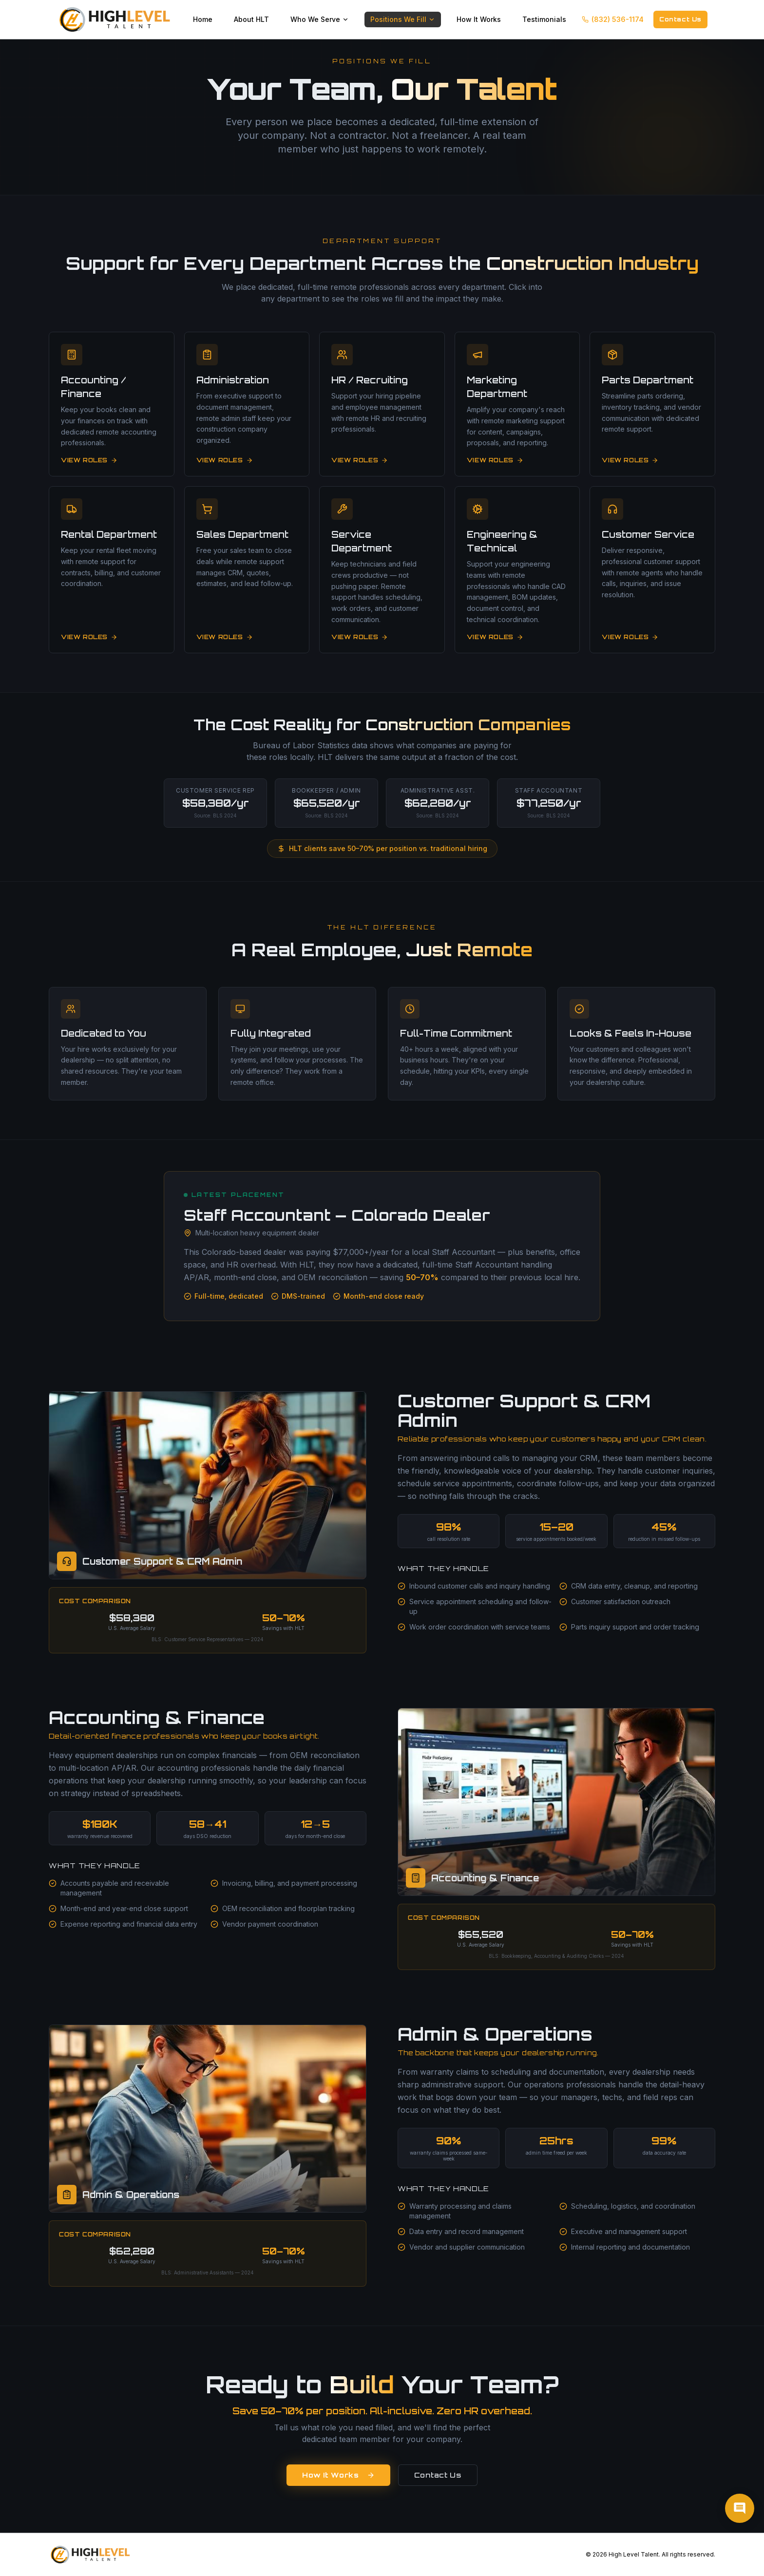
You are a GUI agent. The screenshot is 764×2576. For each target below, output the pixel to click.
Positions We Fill (402, 19)
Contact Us (680, 19)
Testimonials (544, 19)
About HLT (251, 19)
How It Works (479, 19)
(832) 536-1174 (613, 19)
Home (202, 19)
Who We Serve (319, 19)
